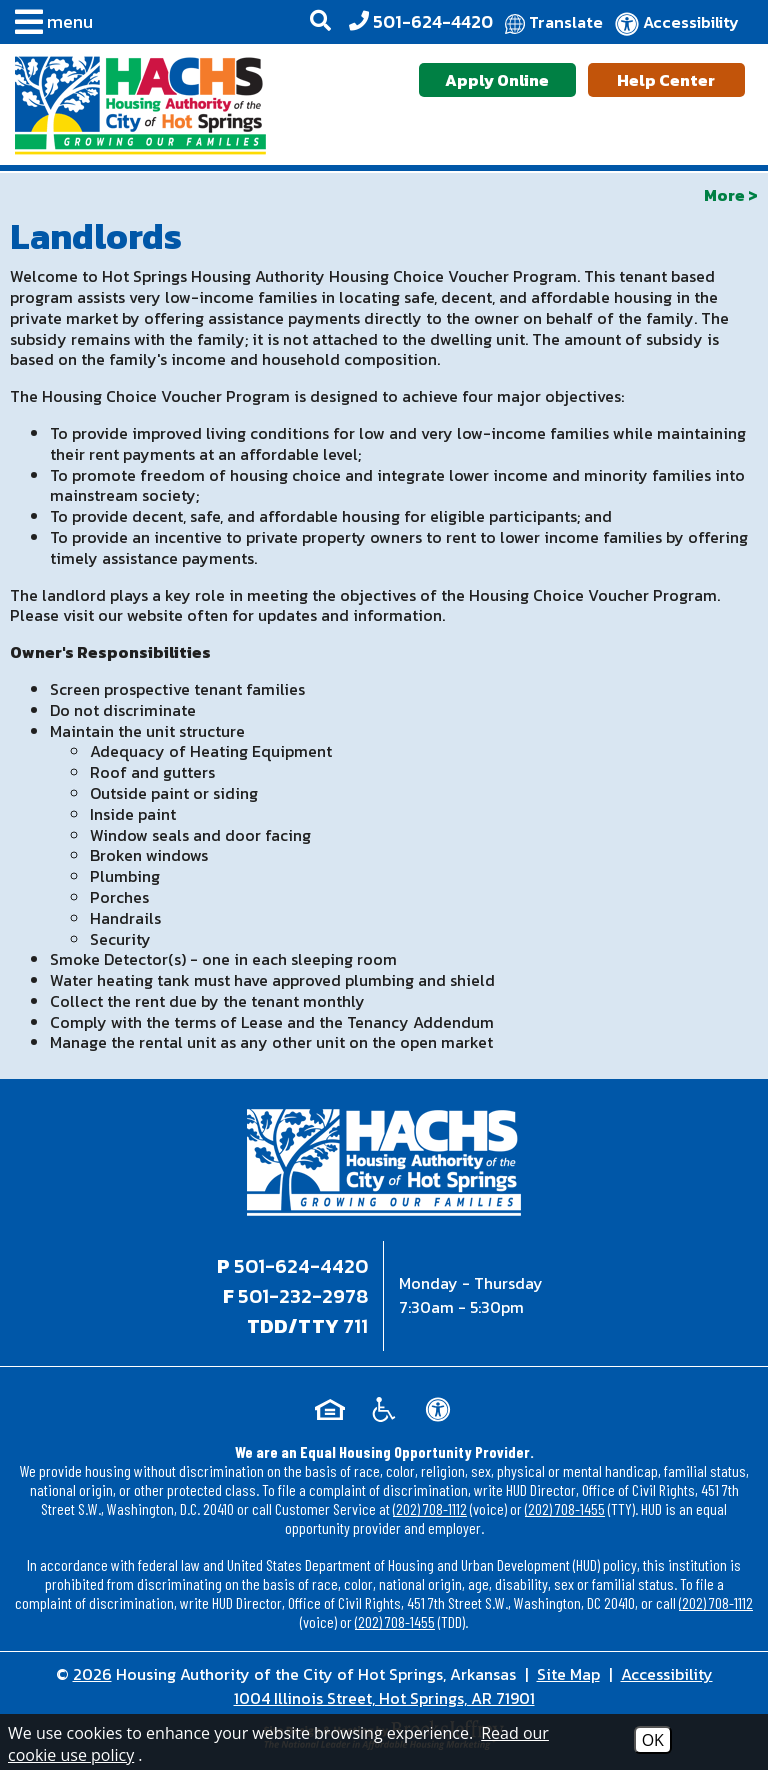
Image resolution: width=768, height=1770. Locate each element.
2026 (92, 1674)
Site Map (568, 1674)
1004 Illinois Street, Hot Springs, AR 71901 (384, 1698)
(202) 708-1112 (430, 1508)
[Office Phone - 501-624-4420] (421, 22)
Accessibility (667, 1674)
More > (731, 195)
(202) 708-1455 (565, 1508)
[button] (49, 25)
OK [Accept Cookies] (653, 1740)
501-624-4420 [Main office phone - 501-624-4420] (301, 1266)
